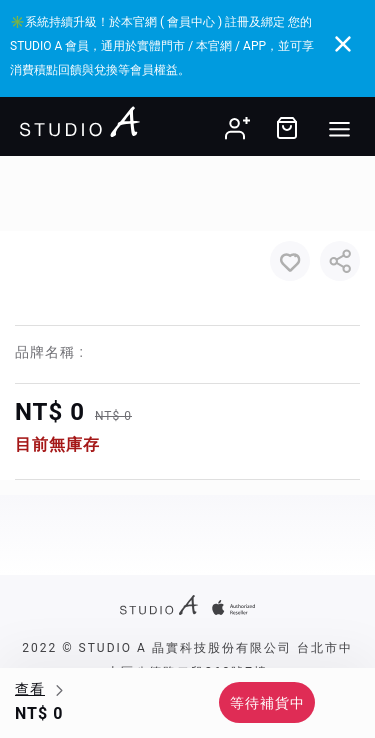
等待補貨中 (267, 703)
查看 (30, 689)
